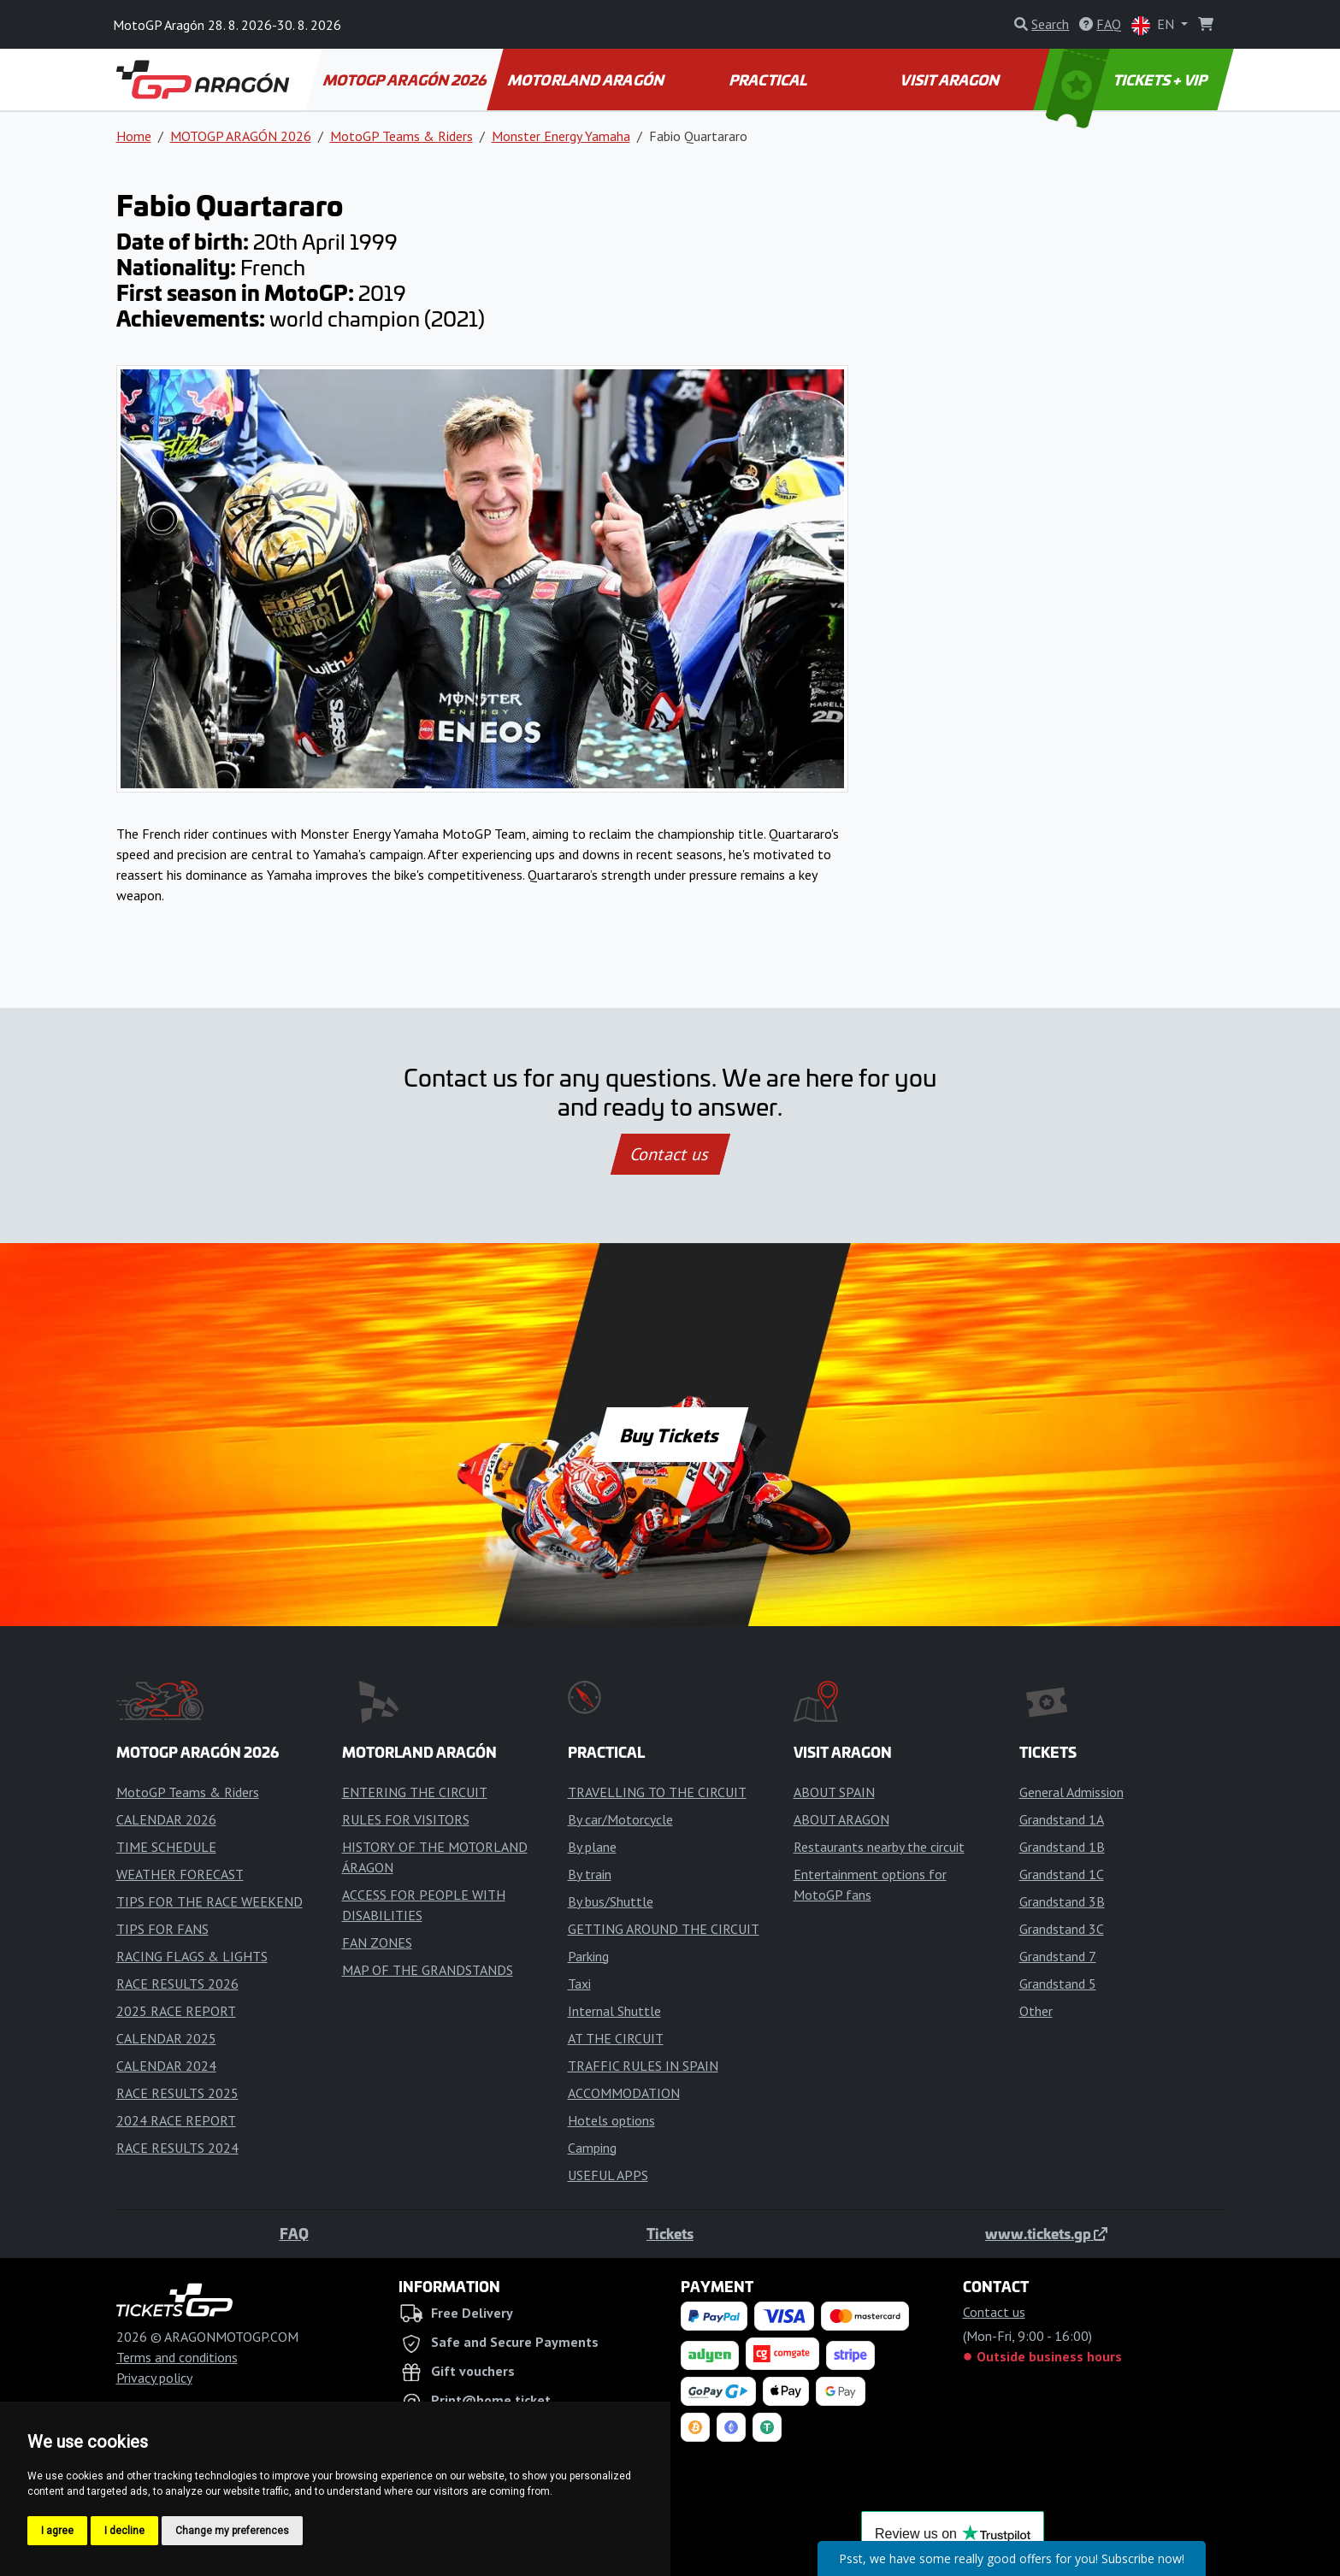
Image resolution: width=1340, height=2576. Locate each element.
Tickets (670, 2233)
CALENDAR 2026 (166, 1819)
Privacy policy (154, 2377)
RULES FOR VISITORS (405, 1819)
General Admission (1071, 1792)
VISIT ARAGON (951, 79)
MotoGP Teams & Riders (401, 135)
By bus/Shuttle (610, 1901)
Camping (592, 2147)
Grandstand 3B (1062, 1901)
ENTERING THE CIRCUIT (414, 1792)
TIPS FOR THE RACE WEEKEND (209, 1901)
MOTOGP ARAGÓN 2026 (405, 79)
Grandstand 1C (1061, 1874)
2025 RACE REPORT (176, 2010)
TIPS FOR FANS (162, 1928)
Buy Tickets (670, 1434)
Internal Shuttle (614, 2010)
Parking (588, 1956)
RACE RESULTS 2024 (177, 2147)
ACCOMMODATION (624, 2092)
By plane (592, 1846)
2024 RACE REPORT (176, 2120)
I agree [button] (57, 2531)
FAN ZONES (377, 1942)
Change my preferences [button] (232, 2531)
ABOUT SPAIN (834, 1792)
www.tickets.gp (1046, 2233)
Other (1036, 2010)
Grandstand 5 (1057, 1983)
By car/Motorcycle (620, 1819)
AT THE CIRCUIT (616, 2038)
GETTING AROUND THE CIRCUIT (663, 1928)
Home (133, 135)
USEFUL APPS (608, 2175)
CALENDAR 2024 (166, 2065)
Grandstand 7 (1057, 1956)
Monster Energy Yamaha (561, 135)
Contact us (670, 1154)
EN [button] (1154, 25)
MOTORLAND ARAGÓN (587, 79)
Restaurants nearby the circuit (879, 1846)
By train (589, 1874)
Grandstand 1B (1062, 1846)
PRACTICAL (769, 79)
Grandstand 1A (1061, 1819)
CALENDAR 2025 (166, 2038)
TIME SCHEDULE (166, 1846)
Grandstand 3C (1061, 1928)
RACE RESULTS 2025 (177, 2092)
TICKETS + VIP (1127, 79)
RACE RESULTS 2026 (177, 1983)
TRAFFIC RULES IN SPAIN (643, 2065)
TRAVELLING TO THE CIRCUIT (657, 1792)
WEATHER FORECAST (180, 1874)
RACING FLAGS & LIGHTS (192, 1956)
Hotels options (611, 2120)
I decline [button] (124, 2531)
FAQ (294, 2233)
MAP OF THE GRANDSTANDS (427, 1969)
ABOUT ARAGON (841, 1819)
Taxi (579, 1983)
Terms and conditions (177, 2357)
